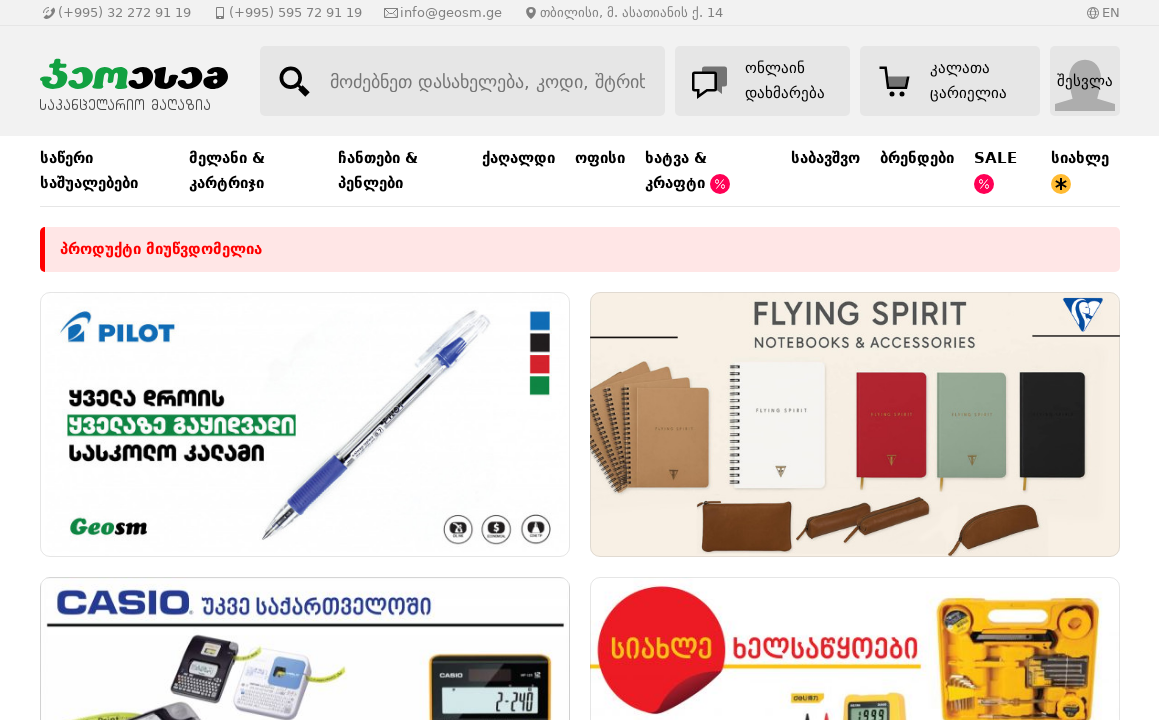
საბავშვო (825, 158)
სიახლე (1080, 171)
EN (1111, 12)
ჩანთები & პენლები (378, 170)
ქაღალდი (518, 158)
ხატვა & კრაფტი (687, 171)
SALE (995, 171)
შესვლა (1085, 81)
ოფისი (600, 158)
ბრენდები (917, 158)
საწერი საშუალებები (89, 170)
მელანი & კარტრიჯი (227, 170)
